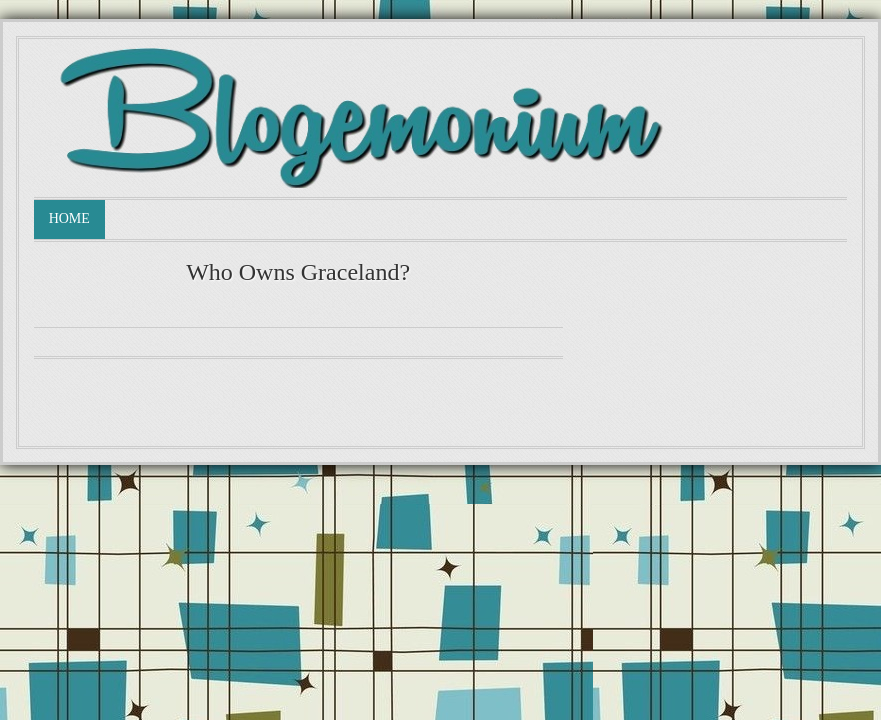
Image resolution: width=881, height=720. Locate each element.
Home (69, 218)
